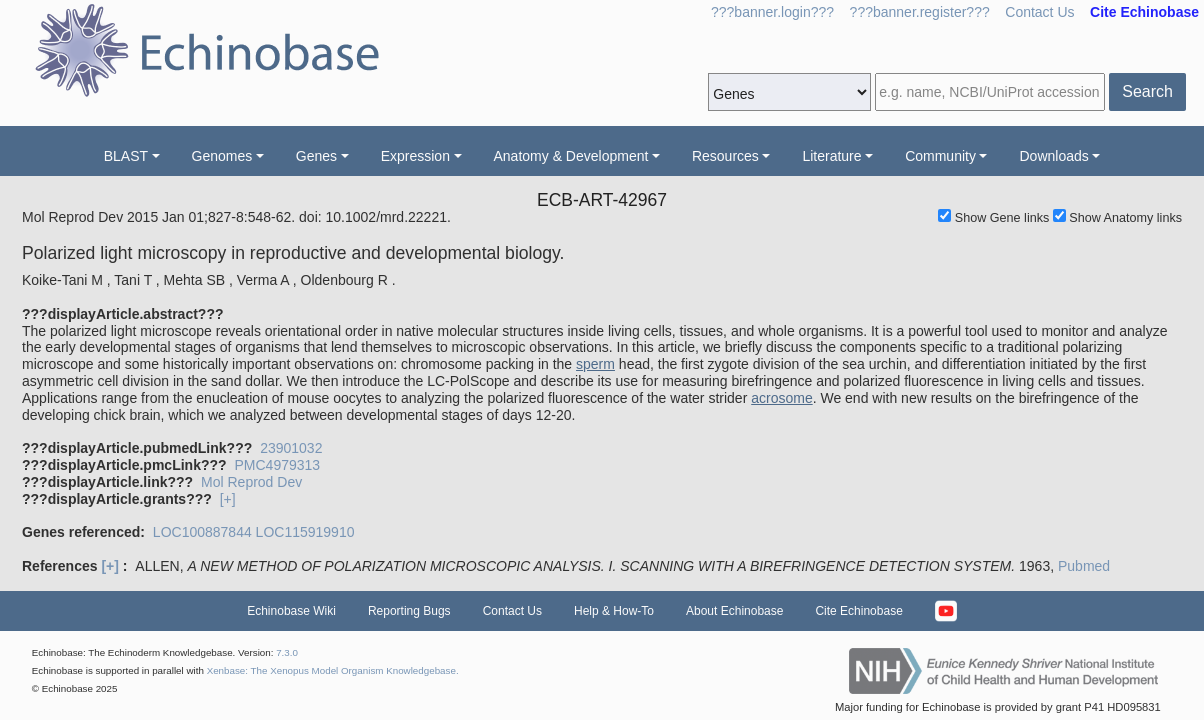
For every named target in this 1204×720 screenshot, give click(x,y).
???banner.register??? (920, 12)
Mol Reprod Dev (251, 482)
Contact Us (1039, 12)
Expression (415, 156)
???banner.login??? (772, 12)
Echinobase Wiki (291, 611)
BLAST (126, 156)
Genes (316, 156)
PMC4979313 (277, 465)
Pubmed (1084, 566)
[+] (228, 499)
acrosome (781, 398)
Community (940, 156)
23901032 (291, 448)
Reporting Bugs (409, 611)
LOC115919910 (305, 532)
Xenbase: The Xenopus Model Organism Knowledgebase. (333, 670)
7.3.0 (287, 652)
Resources (725, 156)
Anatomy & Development (571, 156)
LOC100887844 (202, 532)
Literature (831, 156)
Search (1147, 91)
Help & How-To (614, 611)
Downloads (1053, 156)
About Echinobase (734, 611)
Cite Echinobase (858, 611)
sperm (595, 364)
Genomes (222, 156)
